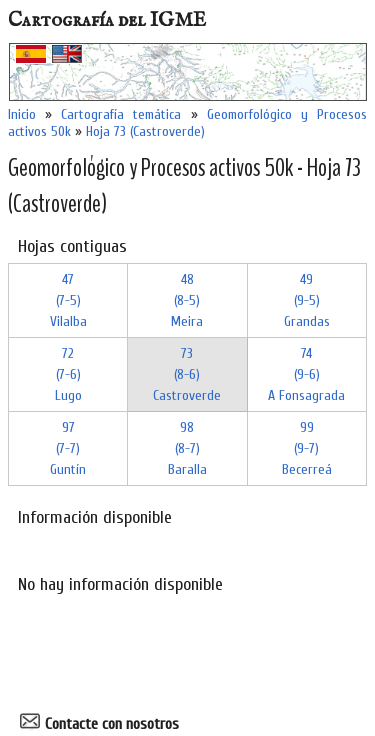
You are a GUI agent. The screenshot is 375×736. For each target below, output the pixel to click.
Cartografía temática (121, 114)
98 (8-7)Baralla (187, 448)
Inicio (22, 114)
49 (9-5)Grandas (307, 300)
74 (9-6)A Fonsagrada (306, 374)
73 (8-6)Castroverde (187, 374)
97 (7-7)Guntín (68, 448)
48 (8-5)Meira (187, 300)
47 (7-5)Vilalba (68, 300)
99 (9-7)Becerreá (307, 448)
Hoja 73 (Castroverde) (145, 131)
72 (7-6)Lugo (68, 374)
